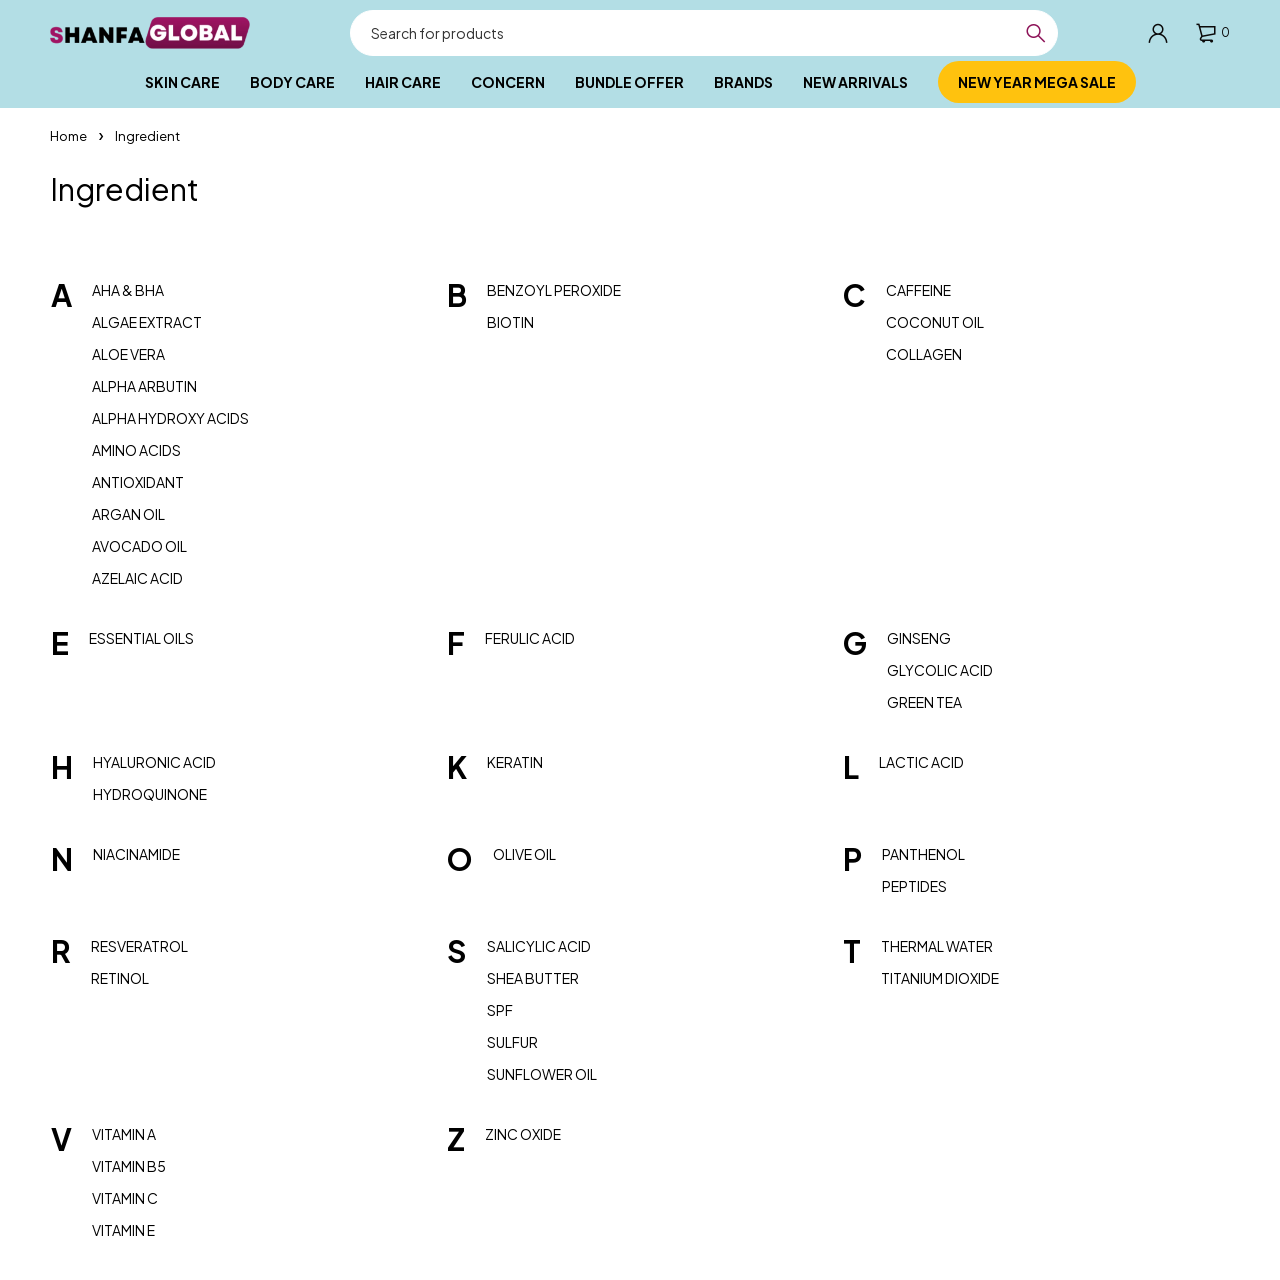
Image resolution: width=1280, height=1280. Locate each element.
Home (68, 136)
